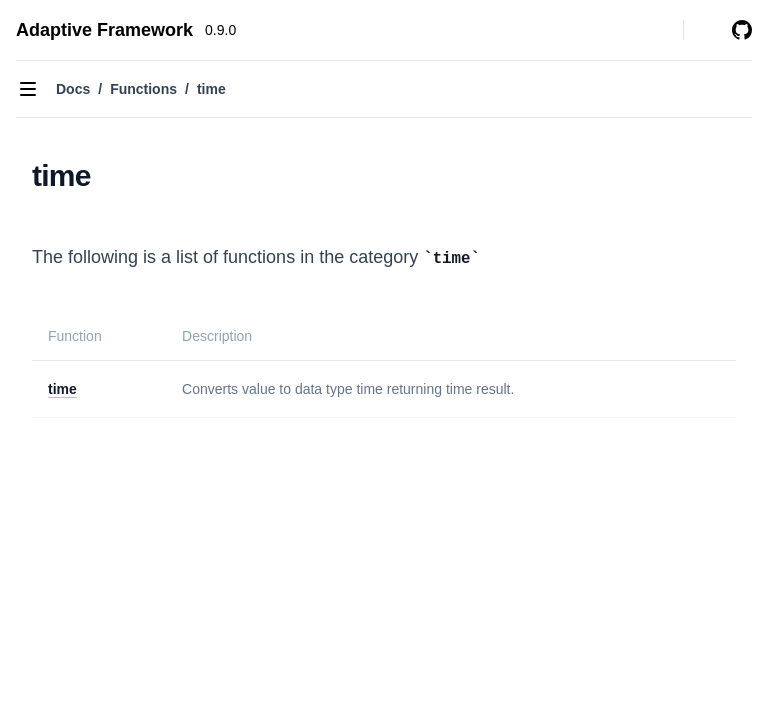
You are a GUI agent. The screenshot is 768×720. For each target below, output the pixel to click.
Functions (143, 89)
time (62, 389)
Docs (73, 89)
